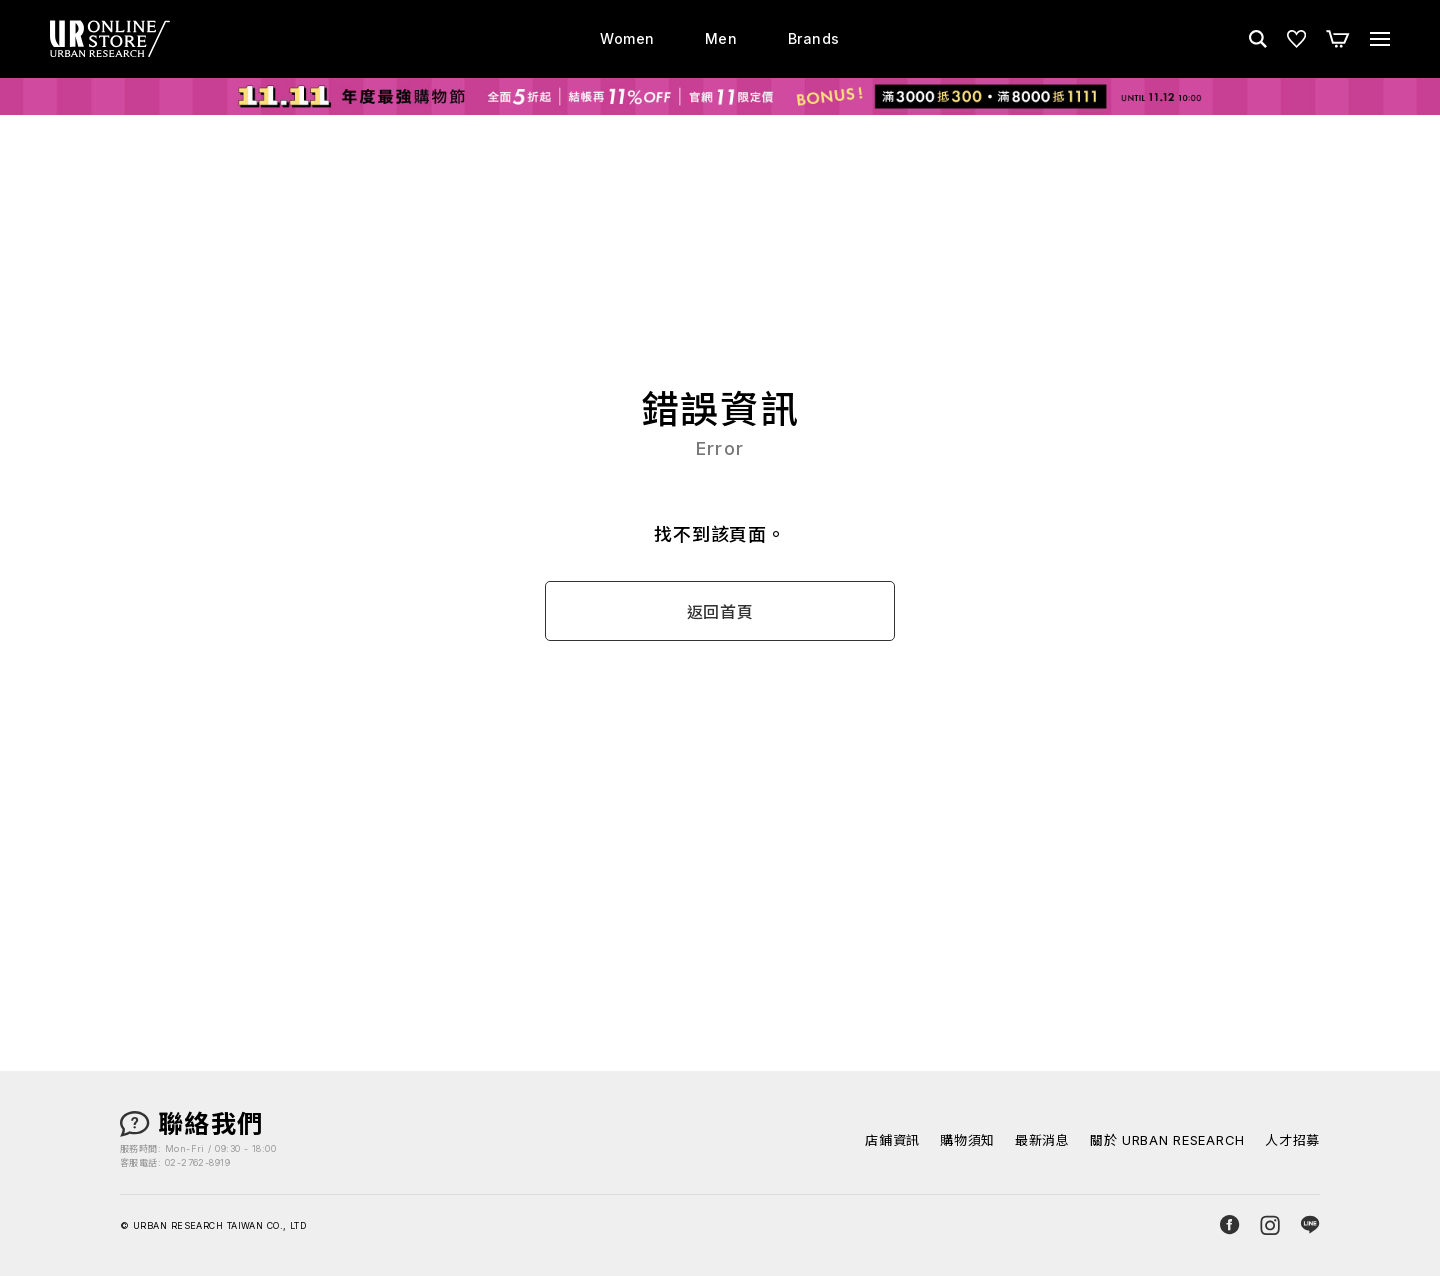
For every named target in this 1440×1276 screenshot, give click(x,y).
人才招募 (1292, 1140)
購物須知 (967, 1140)
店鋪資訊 (892, 1140)
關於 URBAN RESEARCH (1167, 1140)
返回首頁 (720, 612)
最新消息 (1042, 1140)
